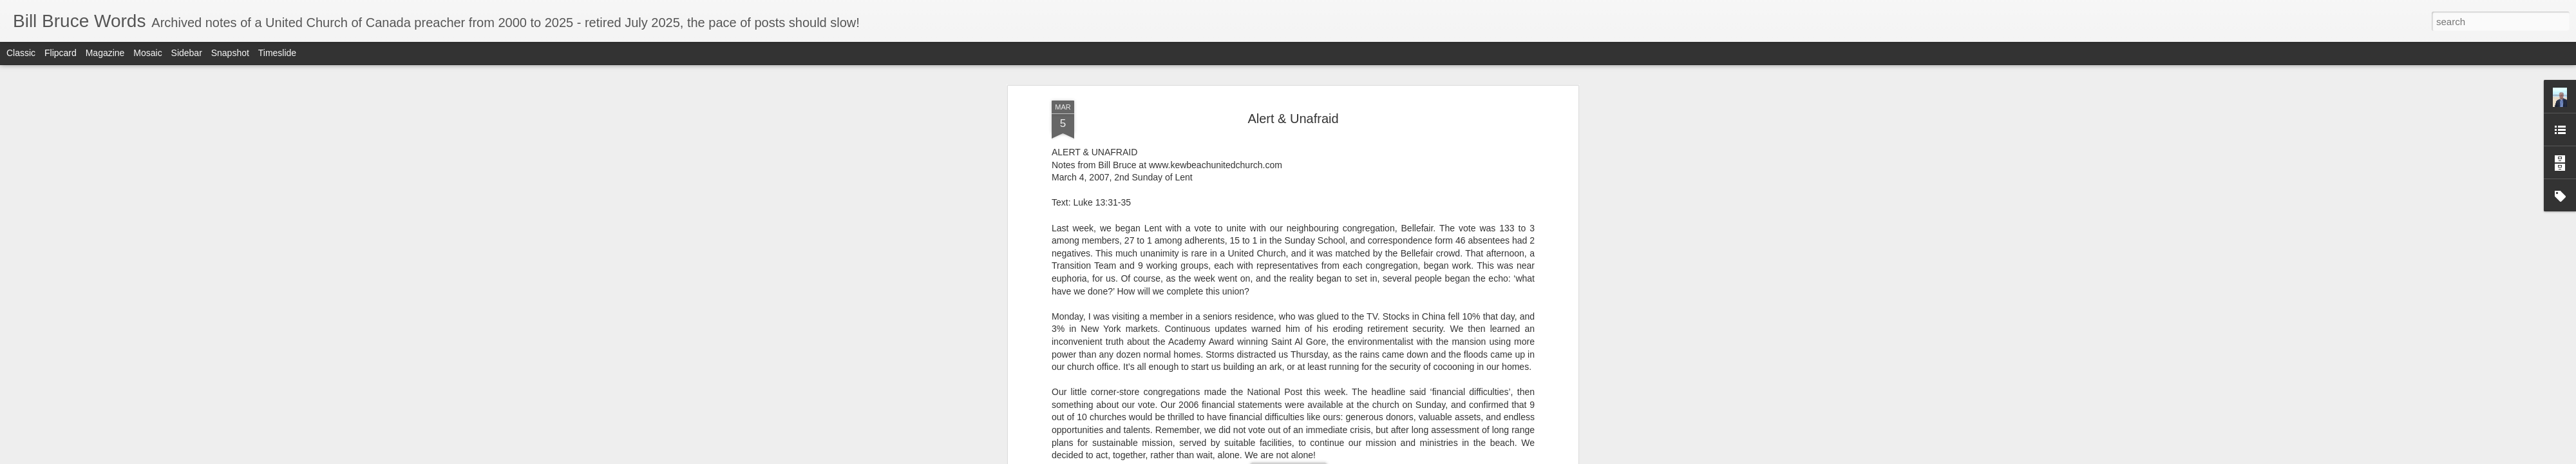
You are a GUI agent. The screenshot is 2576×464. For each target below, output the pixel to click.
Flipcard (60, 53)
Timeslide (277, 53)
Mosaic (147, 53)
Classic (20, 53)
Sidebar (186, 53)
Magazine (105, 53)
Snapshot (230, 53)
